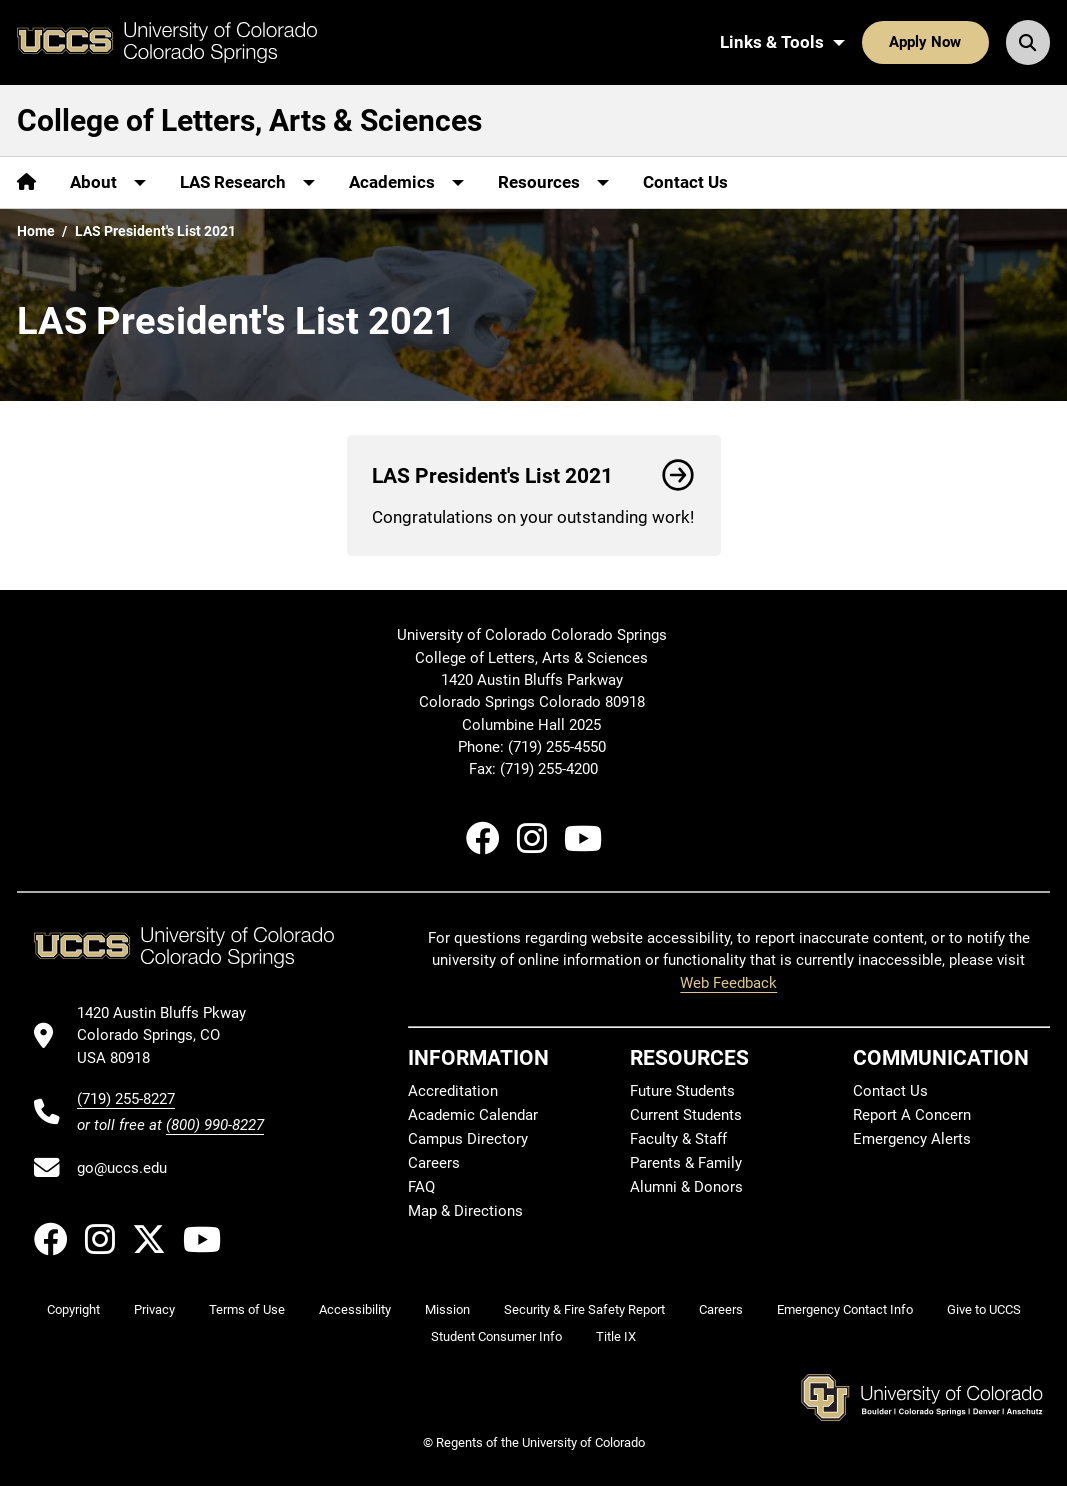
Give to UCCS (984, 1309)
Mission (447, 1309)
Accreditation (453, 1091)
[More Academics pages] (406, 182)
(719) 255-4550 (559, 747)
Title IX (616, 1336)
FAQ (421, 1187)
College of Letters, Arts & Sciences (249, 120)
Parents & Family (686, 1163)
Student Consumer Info (496, 1336)
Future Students (682, 1091)
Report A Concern (912, 1115)
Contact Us (685, 182)
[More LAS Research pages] (247, 182)
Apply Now (925, 42)
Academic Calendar (473, 1115)
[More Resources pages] (553, 182)
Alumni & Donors (686, 1187)
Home (36, 231)
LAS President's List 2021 (533, 476)
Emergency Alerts (912, 1139)
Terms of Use (247, 1309)
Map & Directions (465, 1211)
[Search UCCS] (1028, 42)
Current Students (686, 1115)
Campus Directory (468, 1139)
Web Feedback (728, 983)
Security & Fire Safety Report (584, 1309)
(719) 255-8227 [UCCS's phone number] (126, 1099)
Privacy (154, 1309)
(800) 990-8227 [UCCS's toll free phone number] (215, 1125)
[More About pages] (108, 182)
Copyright (73, 1309)
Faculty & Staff (678, 1139)
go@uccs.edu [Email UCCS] (122, 1168)
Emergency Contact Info (845, 1309)
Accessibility (355, 1309)
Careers (434, 1163)
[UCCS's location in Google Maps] (170, 1035)
